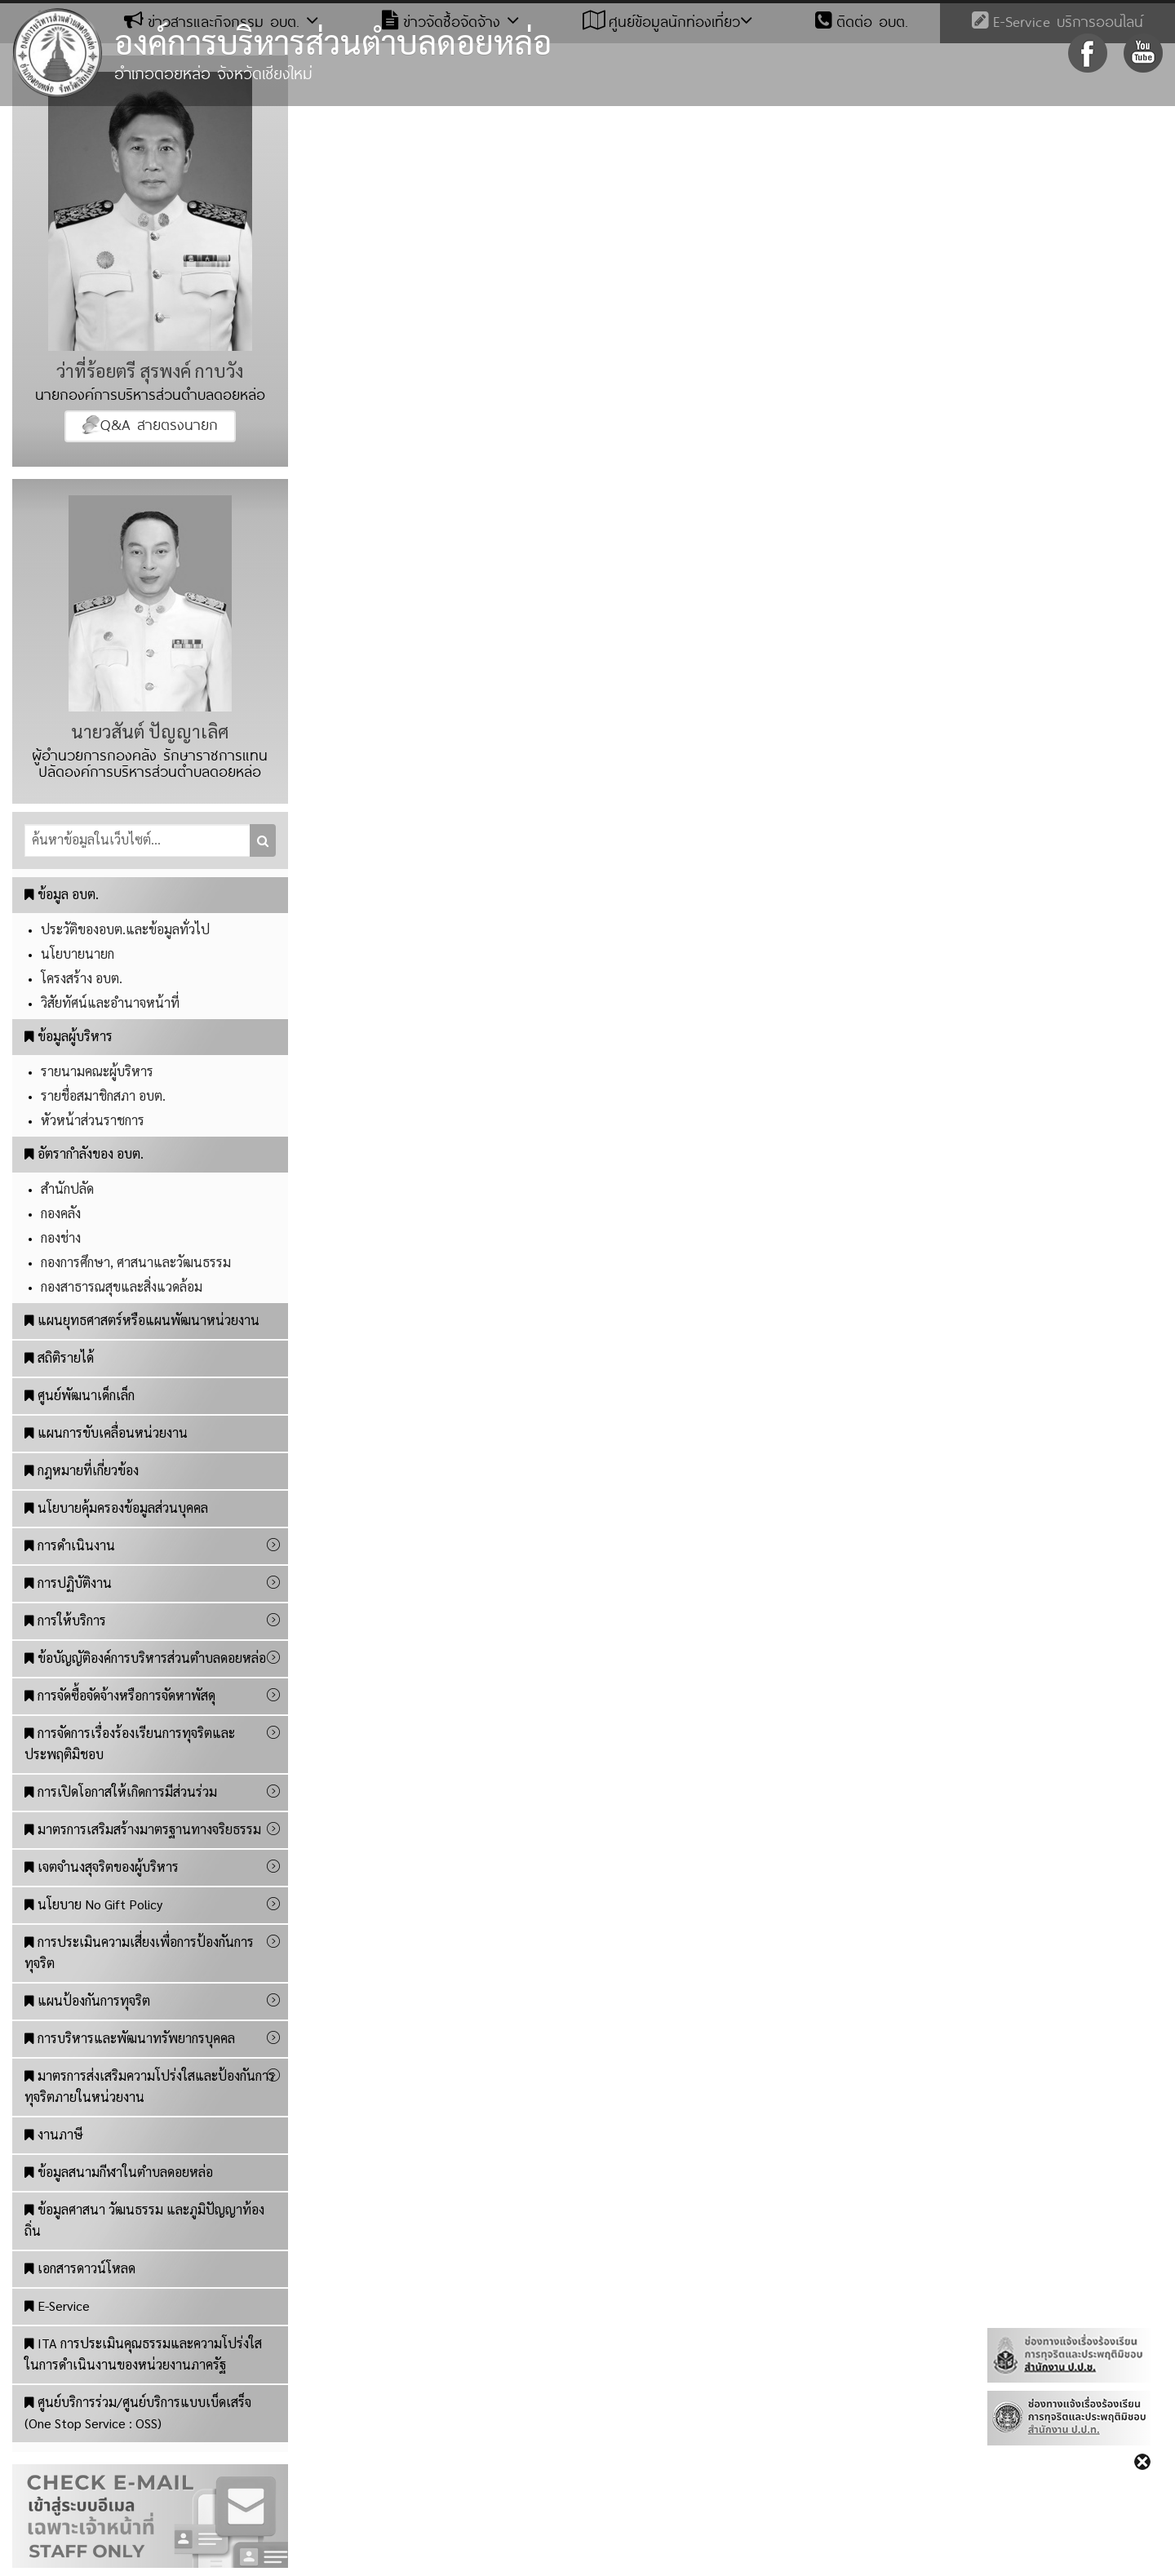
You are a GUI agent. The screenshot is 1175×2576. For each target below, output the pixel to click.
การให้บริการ (65, 1620)
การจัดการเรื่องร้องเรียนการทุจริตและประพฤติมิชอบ (129, 1743)
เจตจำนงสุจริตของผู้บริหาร (101, 1866)
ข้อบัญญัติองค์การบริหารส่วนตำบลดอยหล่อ (145, 1657)
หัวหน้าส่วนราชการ (92, 1119)
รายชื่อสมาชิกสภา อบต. (103, 1095)
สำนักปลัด (67, 1188)
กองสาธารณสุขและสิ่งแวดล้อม (121, 1286)
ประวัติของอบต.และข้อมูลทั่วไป (125, 929)
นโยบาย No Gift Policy (93, 1904)
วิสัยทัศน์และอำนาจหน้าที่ (110, 1002)
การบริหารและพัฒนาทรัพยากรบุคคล (129, 2037)
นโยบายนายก (77, 953)
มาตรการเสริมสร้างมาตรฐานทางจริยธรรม (142, 1829)
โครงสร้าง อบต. (81, 978)
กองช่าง (61, 1237)
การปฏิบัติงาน (68, 1582)
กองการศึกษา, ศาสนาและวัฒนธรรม (136, 1261)
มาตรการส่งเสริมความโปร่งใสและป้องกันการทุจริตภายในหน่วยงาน (149, 2086)
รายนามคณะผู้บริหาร (97, 1071)
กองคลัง (61, 1212)
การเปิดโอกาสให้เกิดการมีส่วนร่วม (120, 1791)
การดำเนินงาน (69, 1545)
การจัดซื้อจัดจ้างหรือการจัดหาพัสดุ (119, 1695)
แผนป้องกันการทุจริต (87, 2000)
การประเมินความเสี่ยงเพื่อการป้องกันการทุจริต (139, 1952)
